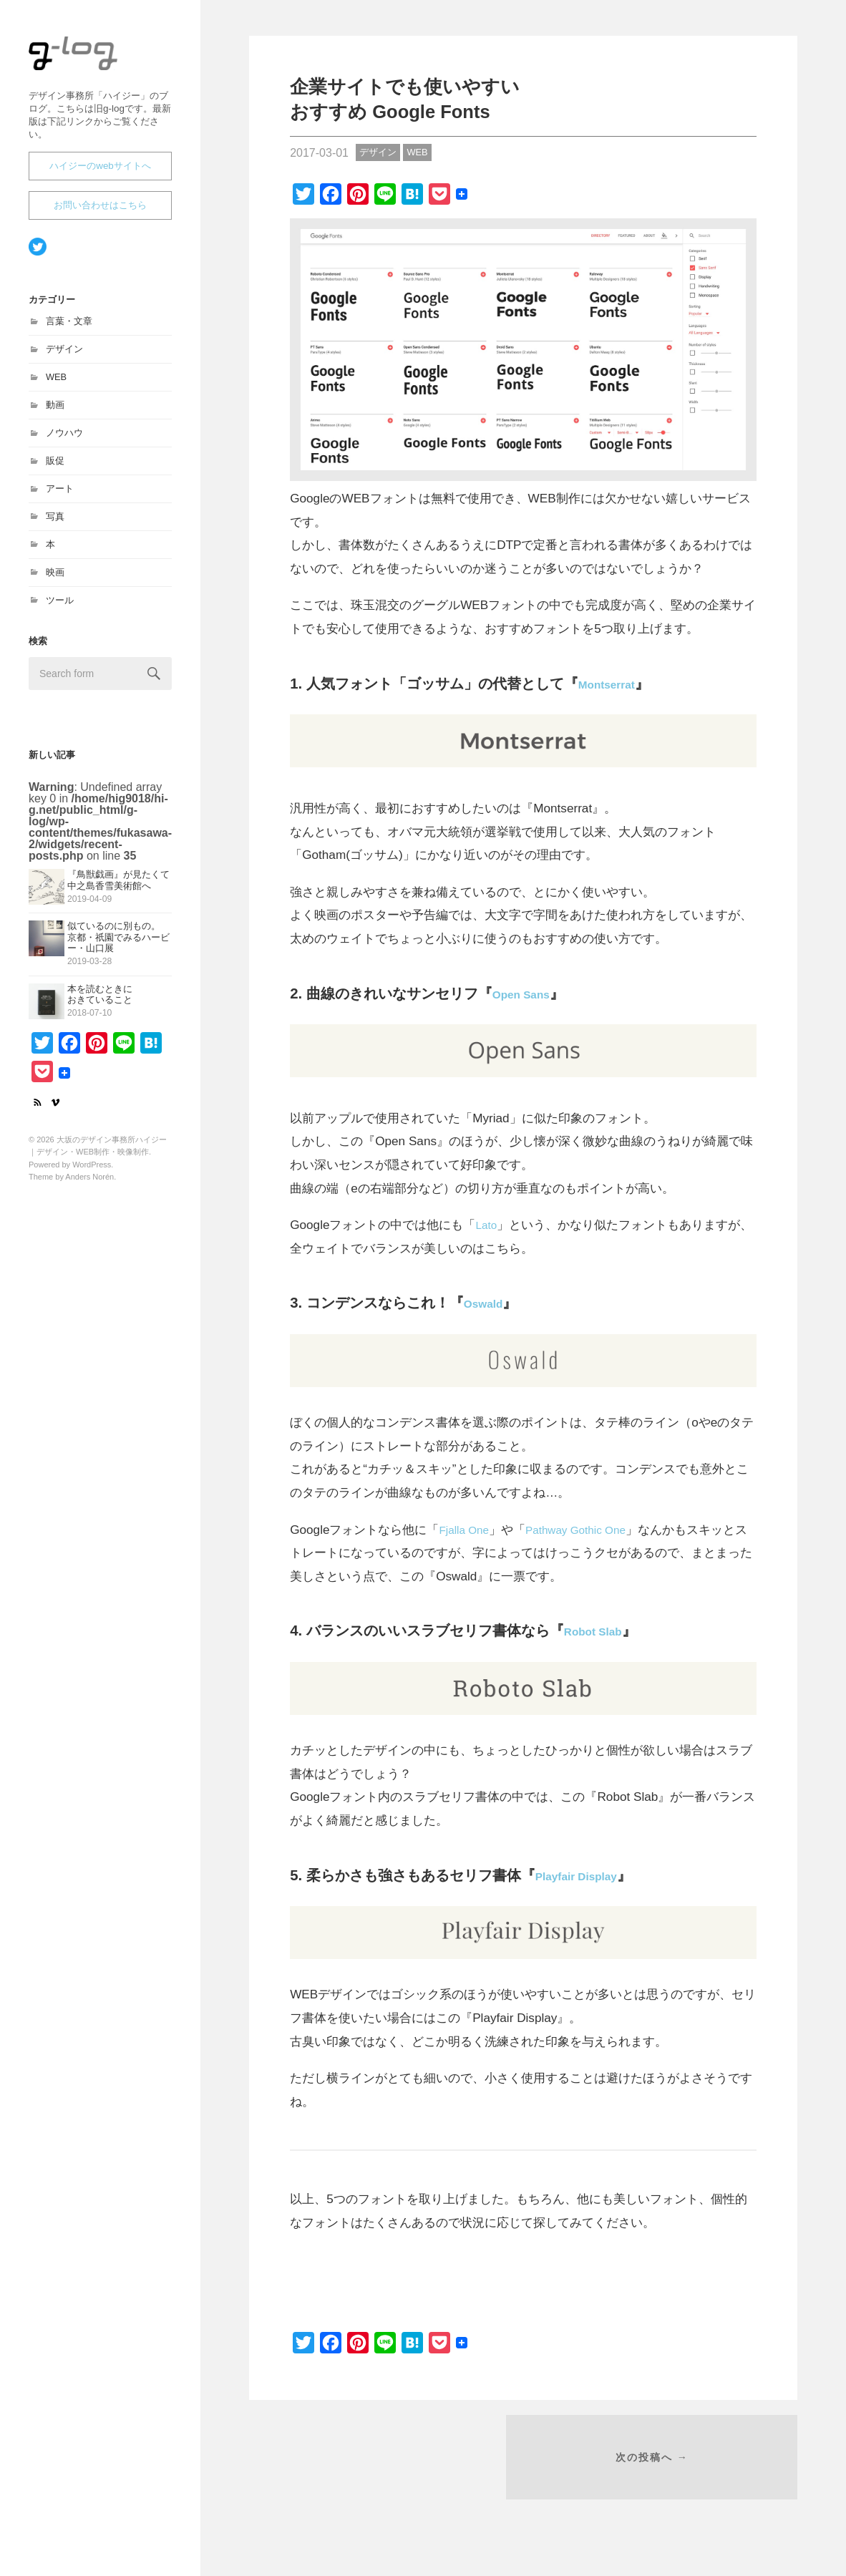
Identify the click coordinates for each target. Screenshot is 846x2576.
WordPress (91, 1171)
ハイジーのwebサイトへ (100, 172)
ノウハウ (64, 439)
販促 (55, 467)
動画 (55, 411)
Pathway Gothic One (588, 1529)
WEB (56, 383)
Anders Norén (89, 1183)
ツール (60, 606)
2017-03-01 (319, 153)
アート (60, 495)
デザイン (64, 355)
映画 (55, 578)
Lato (487, 1224)
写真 (55, 522)
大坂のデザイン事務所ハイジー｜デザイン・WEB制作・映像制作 (97, 72)
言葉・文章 (69, 327)
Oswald (490, 1303)
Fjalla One (467, 1529)
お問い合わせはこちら (100, 211)
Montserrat (615, 683)
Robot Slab (602, 1630)
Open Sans (530, 993)
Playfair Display (589, 1875)
